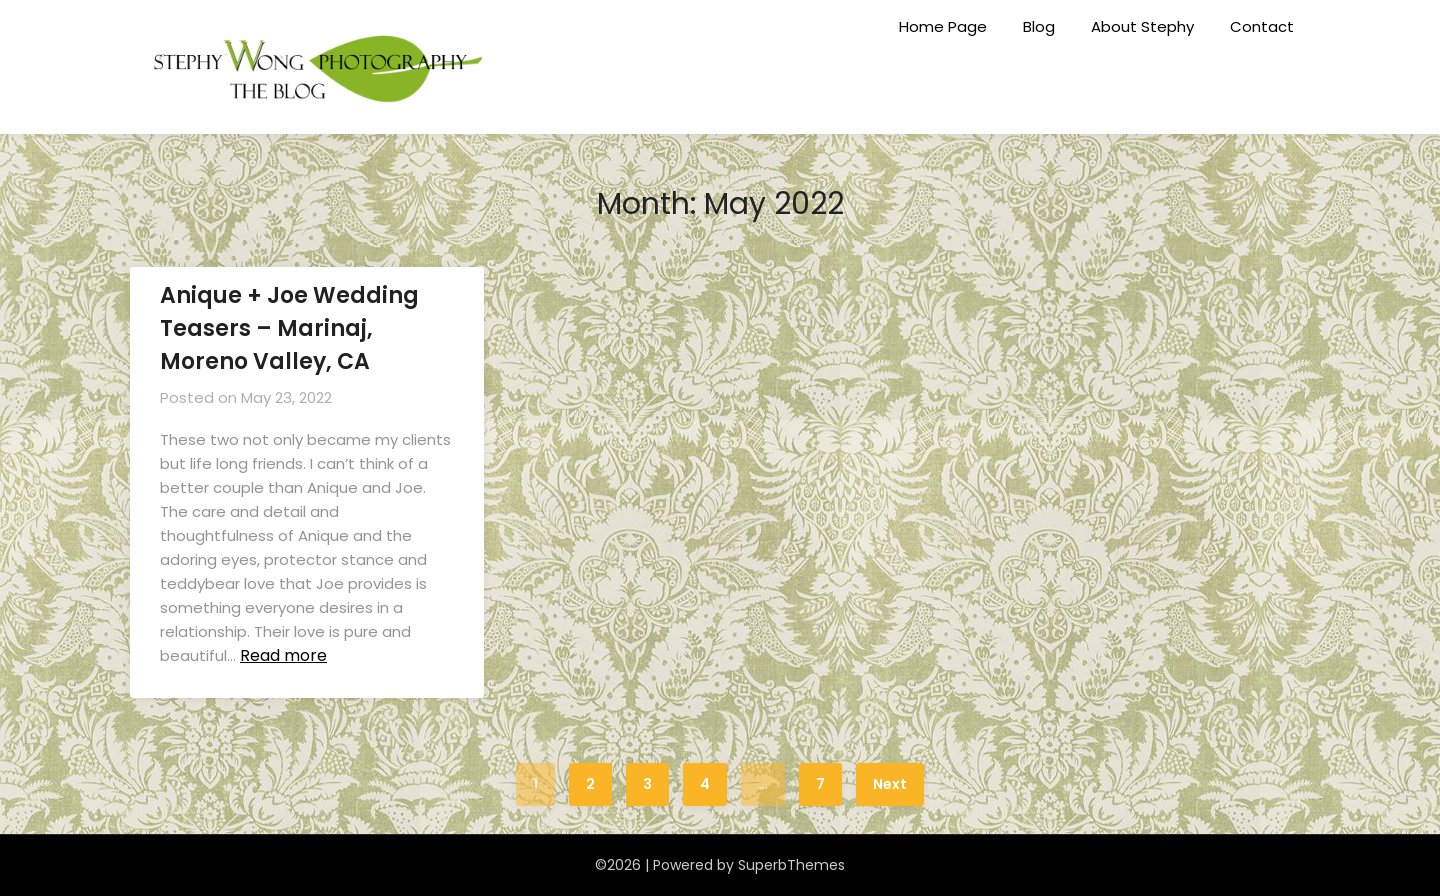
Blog (1039, 26)
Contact (1262, 26)
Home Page (943, 26)
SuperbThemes (791, 865)
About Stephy (1142, 26)
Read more (283, 655)
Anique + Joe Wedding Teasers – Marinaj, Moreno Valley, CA (289, 328)
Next (890, 784)
